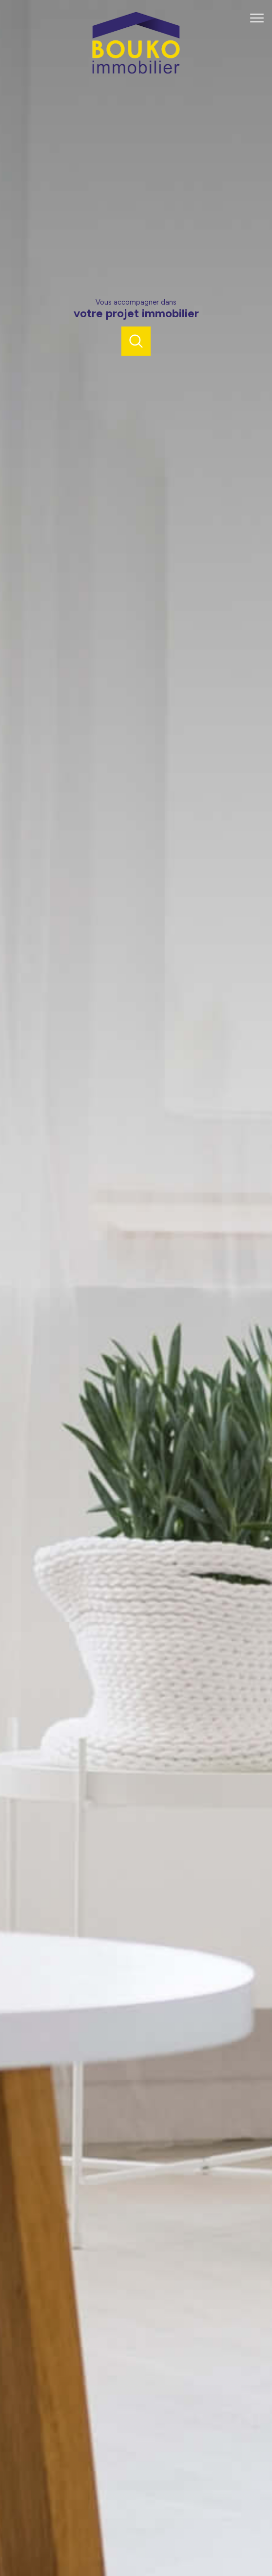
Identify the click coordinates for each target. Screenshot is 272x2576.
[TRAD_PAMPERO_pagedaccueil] (136, 72)
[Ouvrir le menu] (260, 18)
